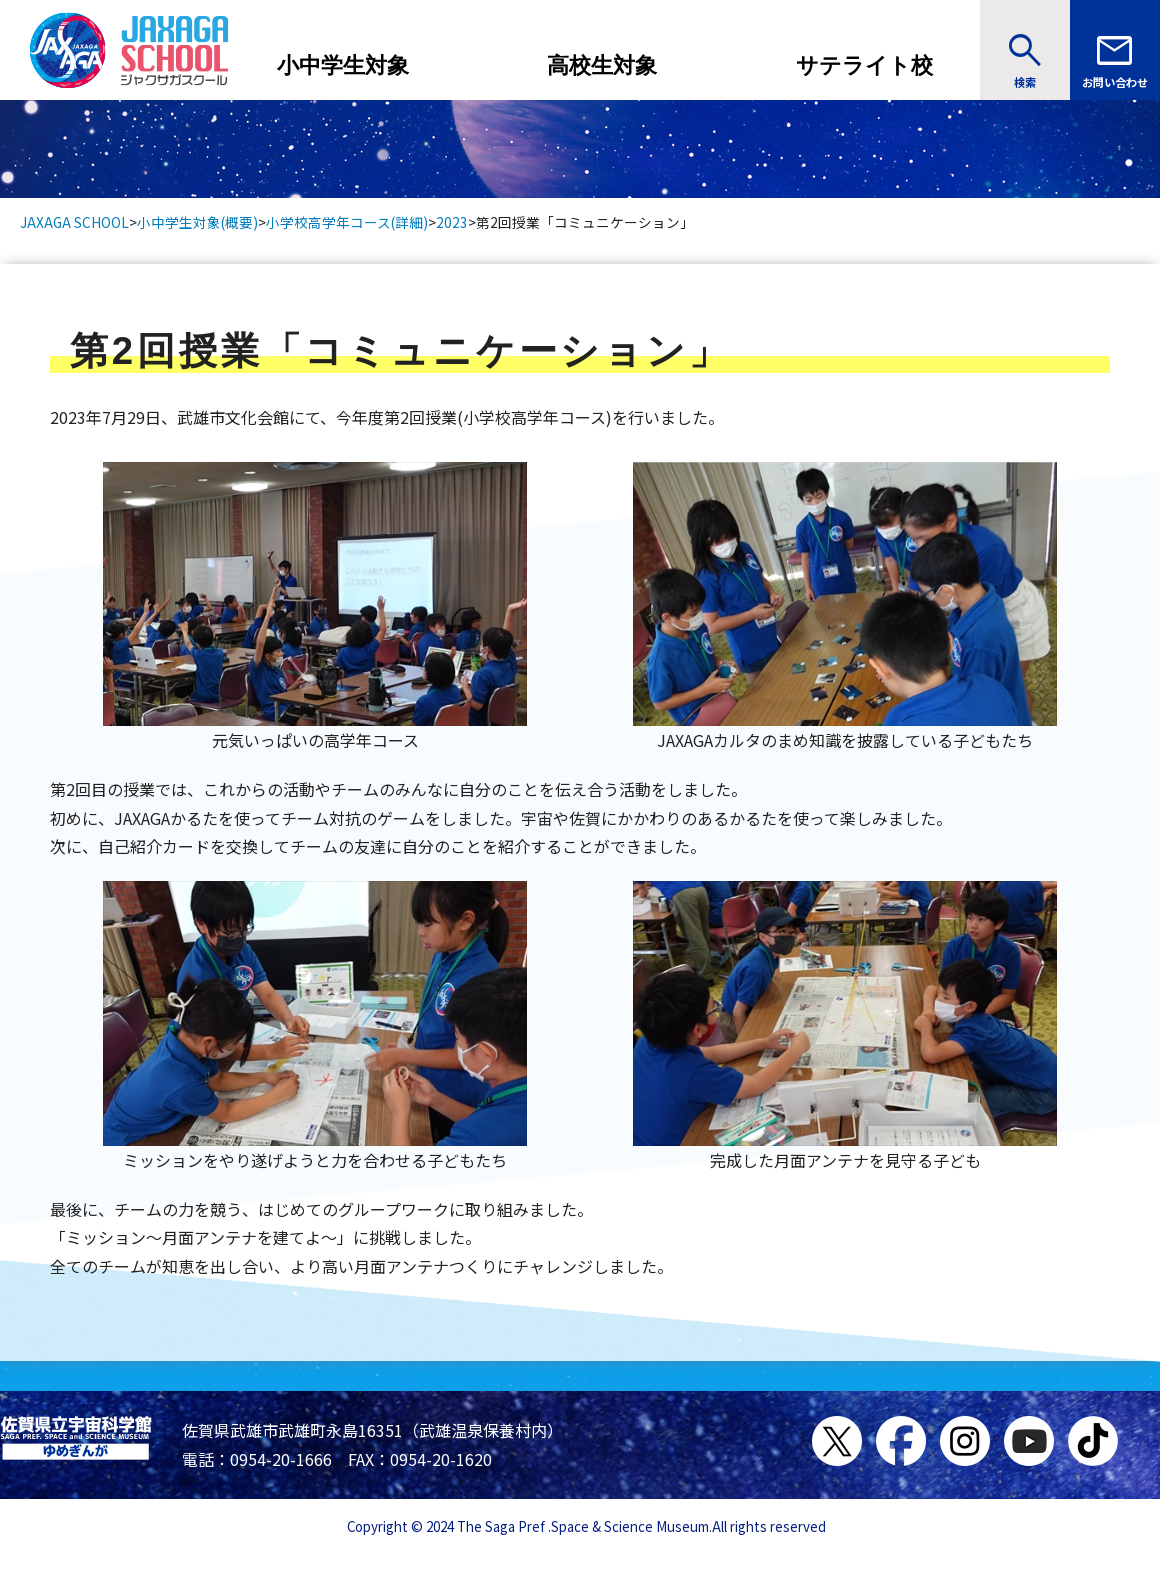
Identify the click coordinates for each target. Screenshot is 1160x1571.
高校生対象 (602, 65)
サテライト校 (864, 65)
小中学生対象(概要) (197, 222)
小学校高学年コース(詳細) (347, 222)
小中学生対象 (343, 65)
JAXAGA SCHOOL (74, 222)
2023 (452, 222)
